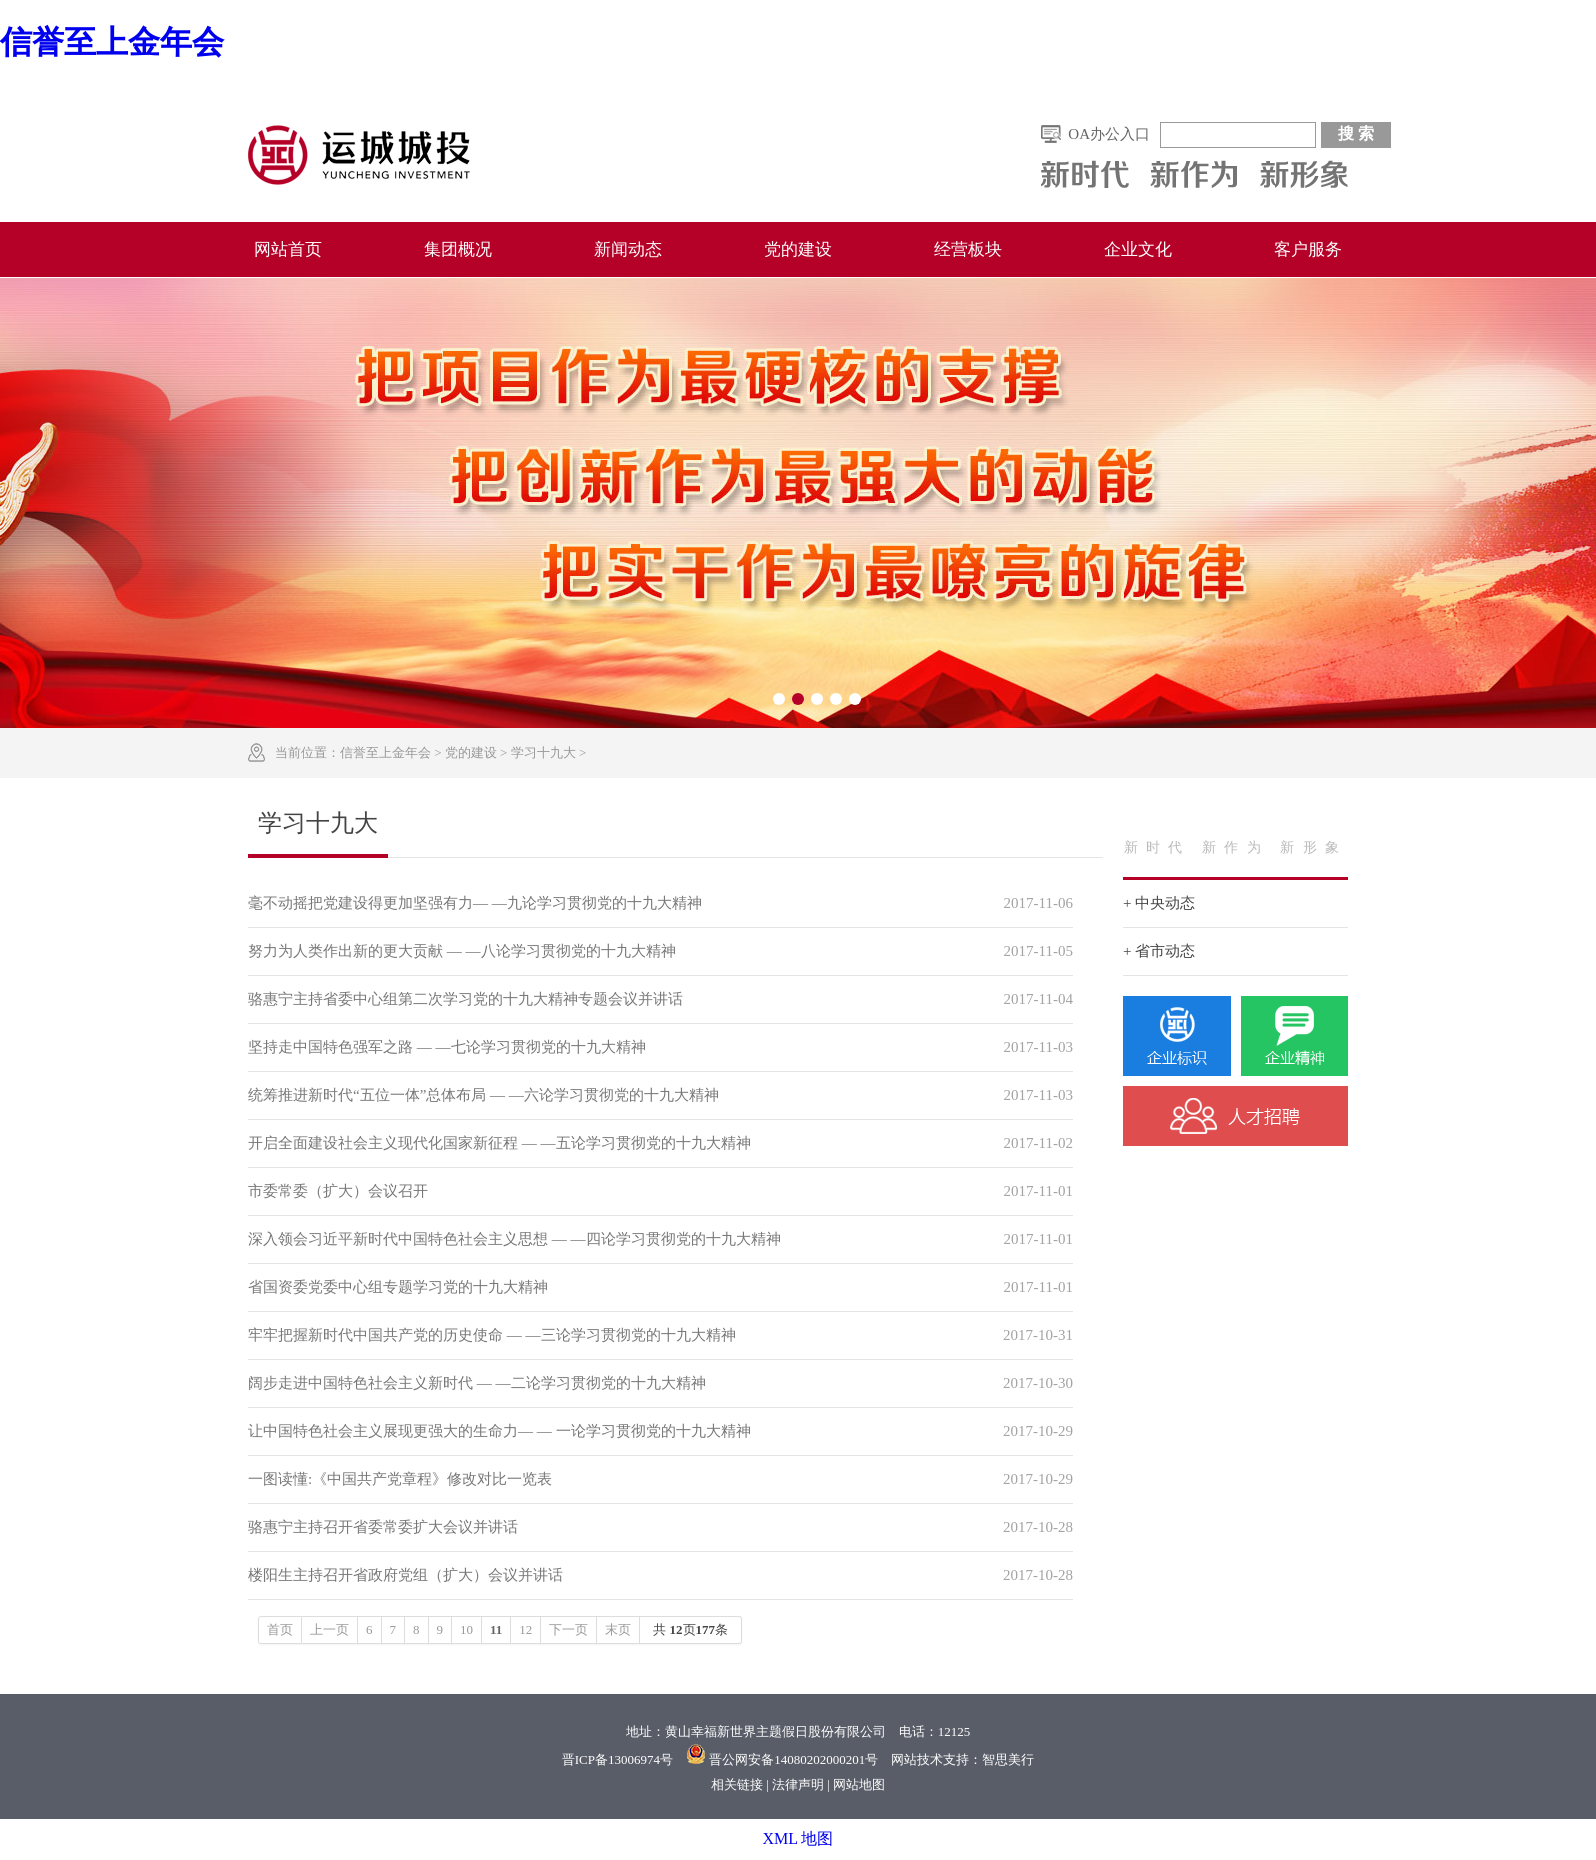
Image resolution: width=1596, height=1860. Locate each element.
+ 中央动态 (1159, 903)
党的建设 (798, 249)
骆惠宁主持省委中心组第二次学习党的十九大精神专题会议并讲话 (465, 999)
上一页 (329, 1629)
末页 (618, 1629)
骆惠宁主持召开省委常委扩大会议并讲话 (383, 1527)
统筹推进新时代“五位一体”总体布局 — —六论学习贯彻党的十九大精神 (483, 1095)
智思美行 (1008, 1759)
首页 (280, 1629)
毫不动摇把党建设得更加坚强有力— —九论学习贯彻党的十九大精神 (475, 903)
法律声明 (798, 1784)
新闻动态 (628, 249)
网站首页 (288, 249)
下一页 (568, 1629)
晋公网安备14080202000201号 (793, 1759)
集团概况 (458, 249)
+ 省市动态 (1159, 951)
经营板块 (968, 249)
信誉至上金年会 (112, 42)
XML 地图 (798, 1838)
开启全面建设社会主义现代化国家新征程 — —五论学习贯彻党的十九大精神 (499, 1143)
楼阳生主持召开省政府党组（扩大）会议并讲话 (405, 1575)
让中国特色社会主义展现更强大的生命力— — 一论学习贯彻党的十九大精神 (499, 1431)
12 (525, 1629)
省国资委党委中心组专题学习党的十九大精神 (398, 1287)
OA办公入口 (1109, 134)
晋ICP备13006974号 (617, 1759)
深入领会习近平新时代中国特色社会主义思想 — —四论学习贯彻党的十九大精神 (514, 1239)
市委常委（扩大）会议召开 (338, 1191)
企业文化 (1138, 249)
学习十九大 (543, 752)
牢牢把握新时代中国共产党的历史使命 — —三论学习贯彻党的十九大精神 (492, 1335)
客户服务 (1308, 249)
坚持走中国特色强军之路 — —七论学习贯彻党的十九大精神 (447, 1047)
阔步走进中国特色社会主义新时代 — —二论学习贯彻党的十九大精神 (477, 1383)
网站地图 (859, 1784)
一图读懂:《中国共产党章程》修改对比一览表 (400, 1479)
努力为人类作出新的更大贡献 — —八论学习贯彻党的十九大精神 (462, 951)
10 (466, 1629)
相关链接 (737, 1784)
